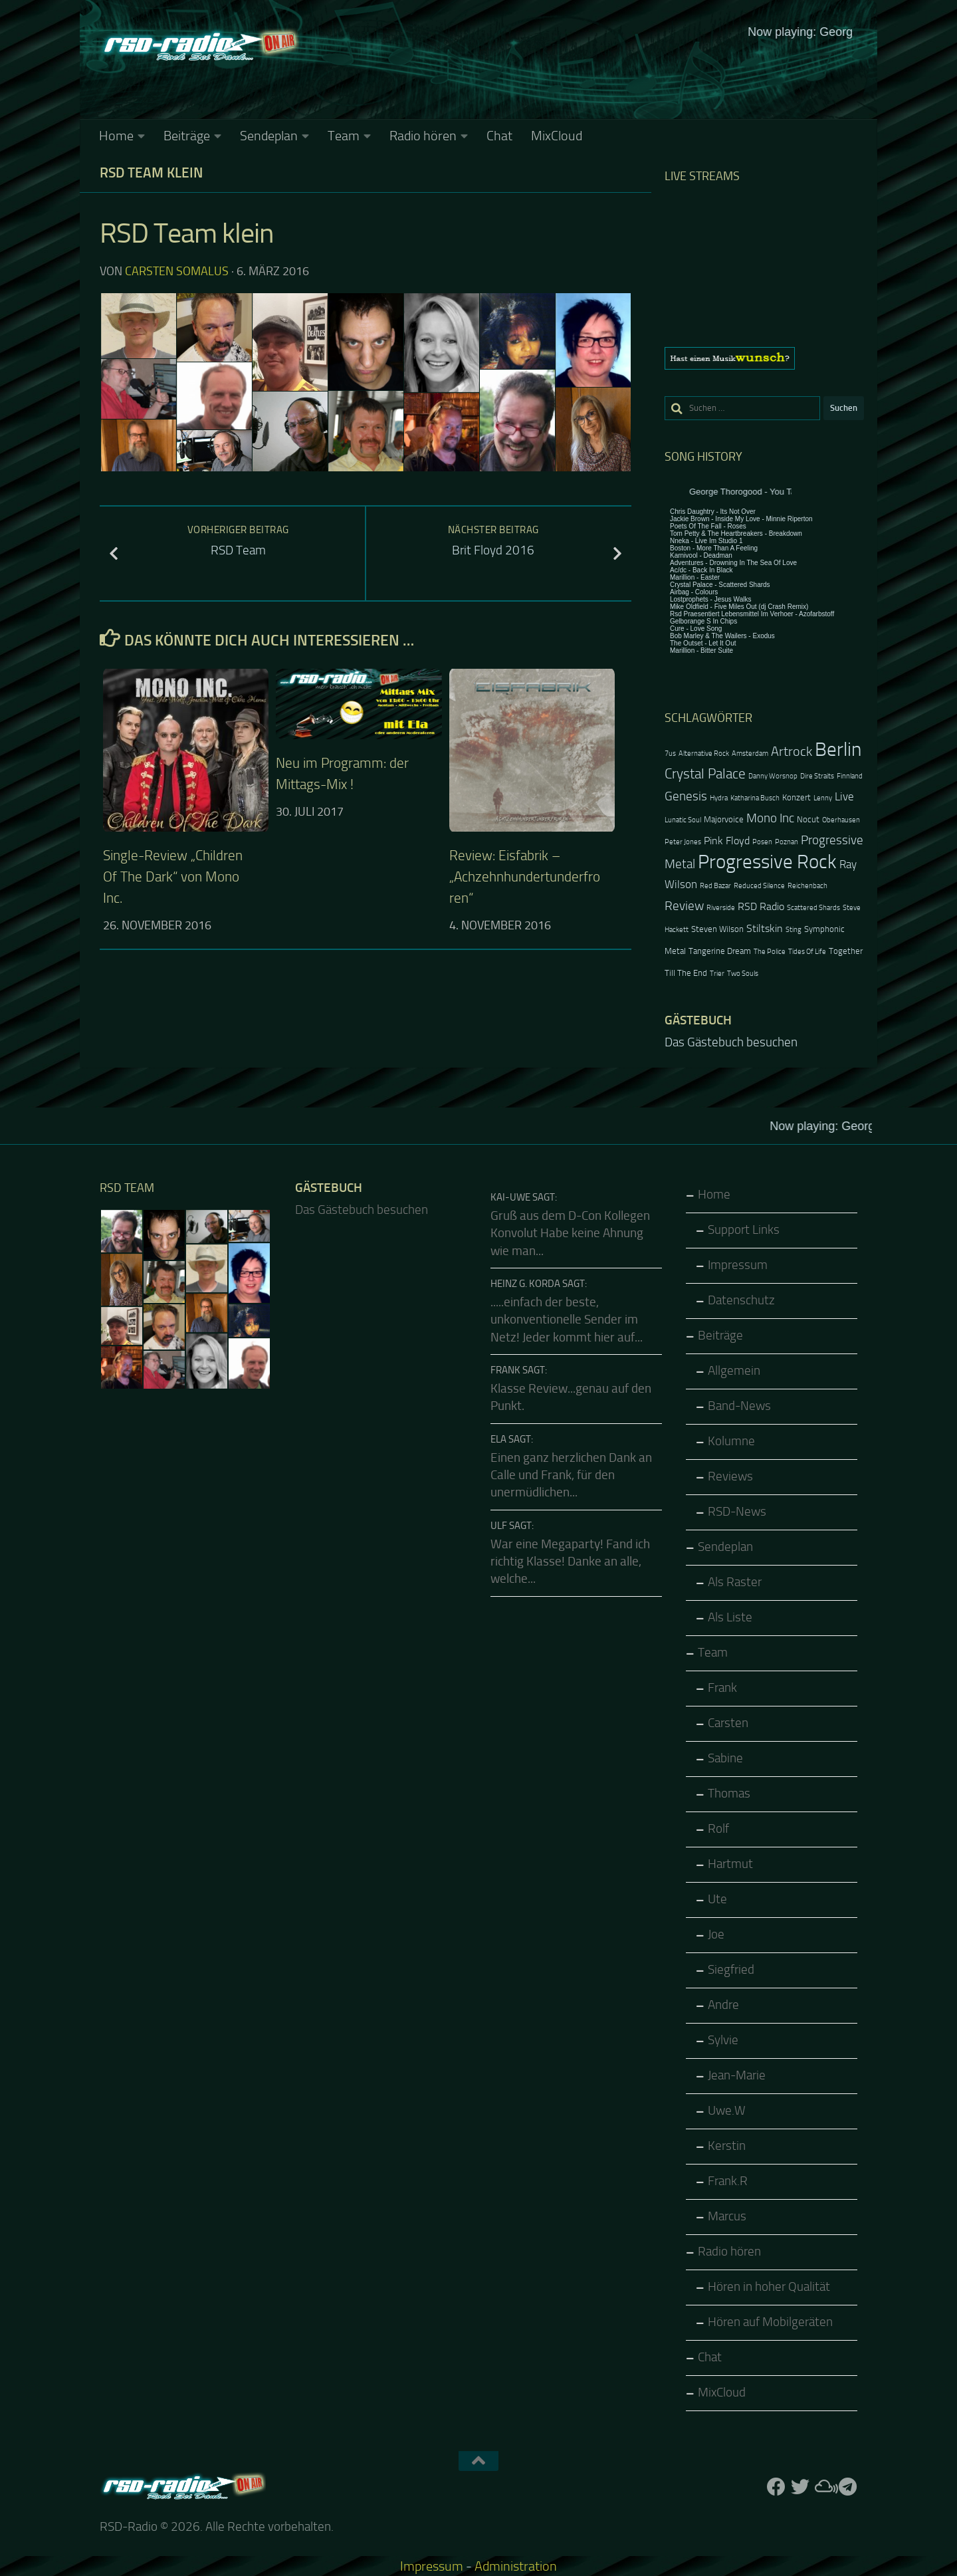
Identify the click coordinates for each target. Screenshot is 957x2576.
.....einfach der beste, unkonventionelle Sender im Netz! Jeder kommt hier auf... (566, 1320)
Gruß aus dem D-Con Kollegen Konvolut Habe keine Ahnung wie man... (570, 1233)
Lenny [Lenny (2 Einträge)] (822, 798)
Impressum (738, 1265)
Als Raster (735, 1582)
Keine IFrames (578, 70)
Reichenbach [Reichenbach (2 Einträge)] (807, 885)
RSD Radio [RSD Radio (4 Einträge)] (761, 907)
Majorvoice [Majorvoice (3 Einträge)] (724, 819)
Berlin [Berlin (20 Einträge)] (838, 749)
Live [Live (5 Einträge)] (844, 796)
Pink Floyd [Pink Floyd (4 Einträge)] (727, 841)
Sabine (725, 1758)
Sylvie (723, 2040)
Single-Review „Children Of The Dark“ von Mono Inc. (173, 876)
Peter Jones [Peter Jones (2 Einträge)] (683, 842)
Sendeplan (269, 136)
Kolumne (731, 1441)
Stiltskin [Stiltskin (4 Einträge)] (764, 929)
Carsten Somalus (177, 271)
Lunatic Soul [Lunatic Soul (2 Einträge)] (683, 820)
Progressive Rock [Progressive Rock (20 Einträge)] (767, 862)
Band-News (739, 1406)
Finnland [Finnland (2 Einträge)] (850, 776)
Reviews (730, 1476)
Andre (723, 2005)
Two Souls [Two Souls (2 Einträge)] (742, 973)
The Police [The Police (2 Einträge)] (770, 951)
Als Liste (730, 1617)
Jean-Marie (737, 2075)
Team (344, 136)
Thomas (729, 1793)
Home (116, 136)
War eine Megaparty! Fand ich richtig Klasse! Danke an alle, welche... (570, 1562)
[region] (764, 358)
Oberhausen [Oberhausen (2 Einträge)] (841, 820)
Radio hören (423, 136)
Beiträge (186, 136)
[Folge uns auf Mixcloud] (824, 2487)
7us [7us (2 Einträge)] (670, 753)
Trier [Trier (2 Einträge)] (717, 973)
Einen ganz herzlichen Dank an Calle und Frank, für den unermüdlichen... (571, 1475)
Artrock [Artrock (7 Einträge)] (791, 751)
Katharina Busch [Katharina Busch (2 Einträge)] (755, 798)
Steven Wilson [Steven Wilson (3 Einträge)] (717, 929)
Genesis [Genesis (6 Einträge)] (686, 796)
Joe (716, 1934)
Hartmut (730, 1864)
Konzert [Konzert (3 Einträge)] (796, 797)
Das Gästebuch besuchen (731, 1042)
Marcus (727, 2216)
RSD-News (737, 1511)
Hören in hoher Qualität (769, 2287)
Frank (722, 1688)
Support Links (744, 1230)
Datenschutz (741, 1300)
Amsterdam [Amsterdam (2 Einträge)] (750, 753)
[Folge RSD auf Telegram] (848, 2487)
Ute (717, 1899)
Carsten (728, 1723)
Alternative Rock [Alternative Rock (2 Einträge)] (704, 753)
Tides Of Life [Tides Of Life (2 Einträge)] (807, 951)
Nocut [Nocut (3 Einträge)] (808, 819)
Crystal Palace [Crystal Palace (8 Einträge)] (705, 773)
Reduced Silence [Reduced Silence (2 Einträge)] (759, 885)
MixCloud (556, 136)
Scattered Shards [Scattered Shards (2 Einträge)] (813, 907)
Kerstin (727, 2146)
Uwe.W (727, 2110)
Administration (516, 2566)
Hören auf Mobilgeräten (770, 2322)
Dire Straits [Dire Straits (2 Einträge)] (817, 776)
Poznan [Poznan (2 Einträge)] (786, 842)
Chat (499, 136)
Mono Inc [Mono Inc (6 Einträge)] (770, 818)
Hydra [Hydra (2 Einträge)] (719, 798)
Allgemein (734, 1370)
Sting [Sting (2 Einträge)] (793, 929)
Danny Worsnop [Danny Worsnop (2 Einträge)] (773, 776)
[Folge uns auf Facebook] (776, 2487)
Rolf (718, 1828)
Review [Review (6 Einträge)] (684, 905)
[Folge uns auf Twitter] (800, 2487)
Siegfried (731, 1969)
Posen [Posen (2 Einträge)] (762, 842)
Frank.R (728, 2181)
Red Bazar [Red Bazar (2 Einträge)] (715, 885)
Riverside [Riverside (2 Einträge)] (720, 907)
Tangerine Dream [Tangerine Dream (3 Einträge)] (720, 951)
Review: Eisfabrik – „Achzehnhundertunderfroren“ (524, 876)
